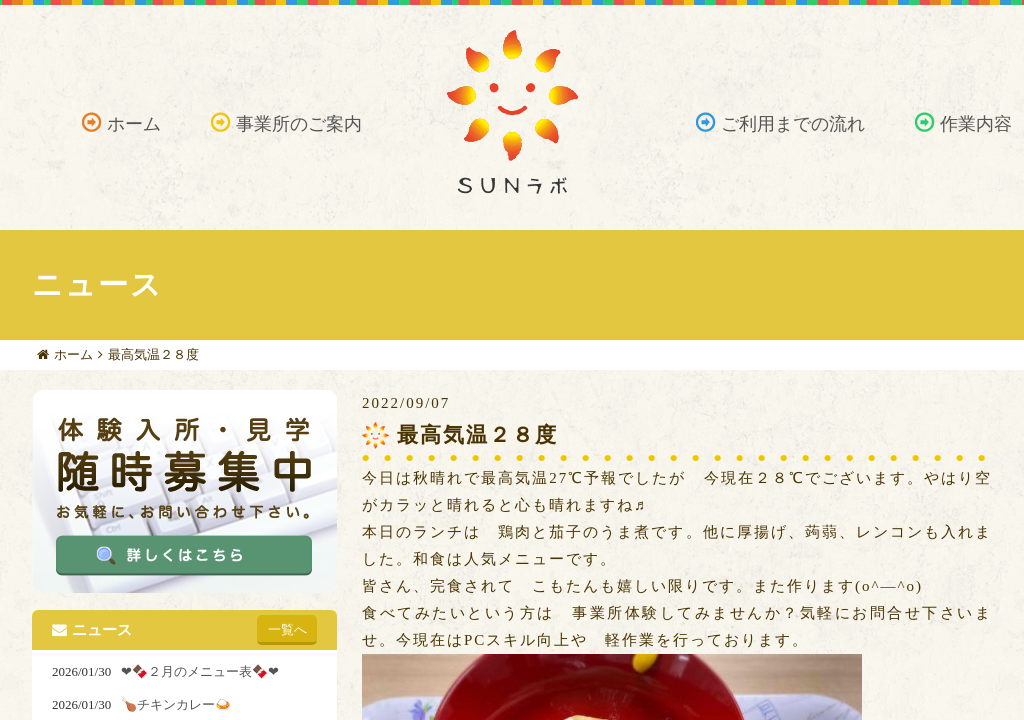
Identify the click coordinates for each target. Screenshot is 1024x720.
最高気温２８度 (153, 354)
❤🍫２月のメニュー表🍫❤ (200, 671)
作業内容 (976, 124)
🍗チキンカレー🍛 (176, 704)
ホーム (134, 124)
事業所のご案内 (299, 124)
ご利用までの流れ (793, 124)
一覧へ (287, 629)
